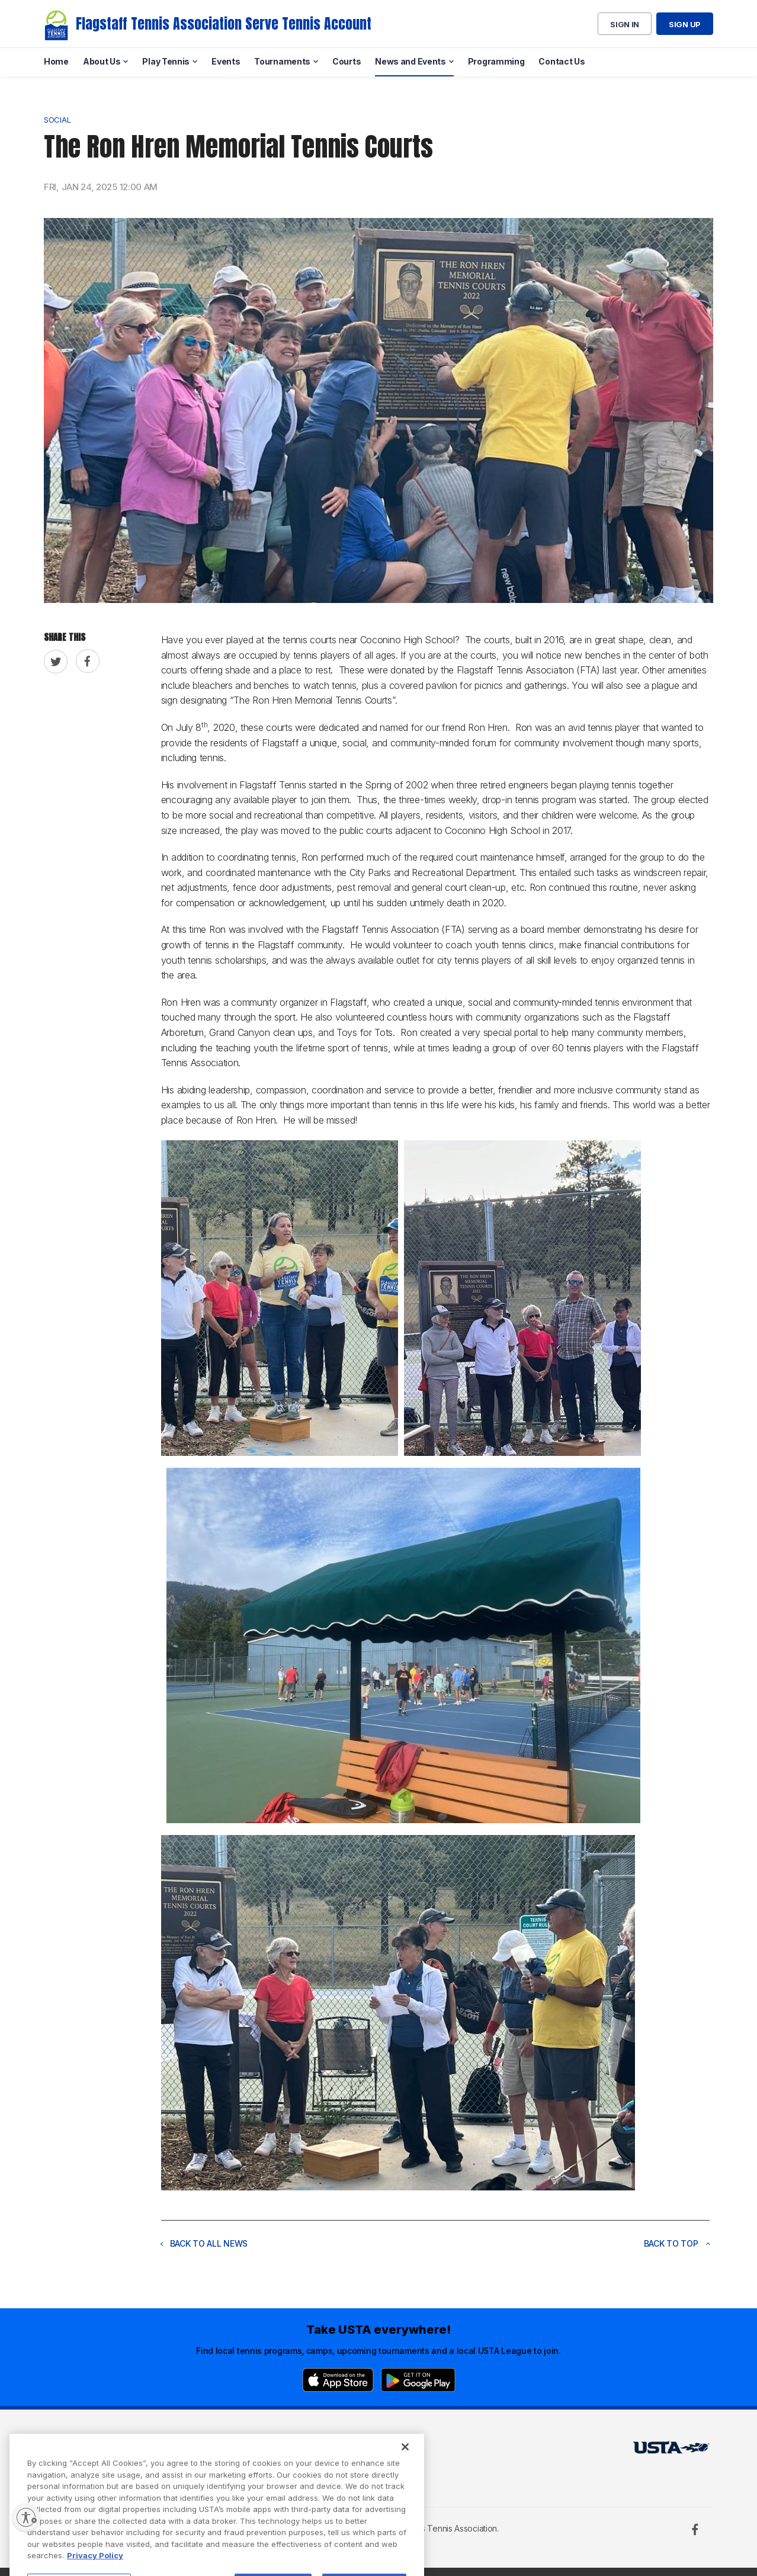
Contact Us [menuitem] (561, 61)
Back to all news (204, 2243)
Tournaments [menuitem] (282, 61)
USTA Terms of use (234, 2451)
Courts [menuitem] (346, 61)
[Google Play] (418, 2380)
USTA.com (365, 2451)
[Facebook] (694, 2529)
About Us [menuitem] (102, 61)
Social (57, 119)
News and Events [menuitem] (410, 61)
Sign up (685, 24)
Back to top (677, 2243)
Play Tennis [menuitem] (166, 61)
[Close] (405, 2482)
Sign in (624, 24)
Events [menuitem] (225, 61)
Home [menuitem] (56, 61)
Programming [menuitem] (496, 61)
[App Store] (338, 2380)
